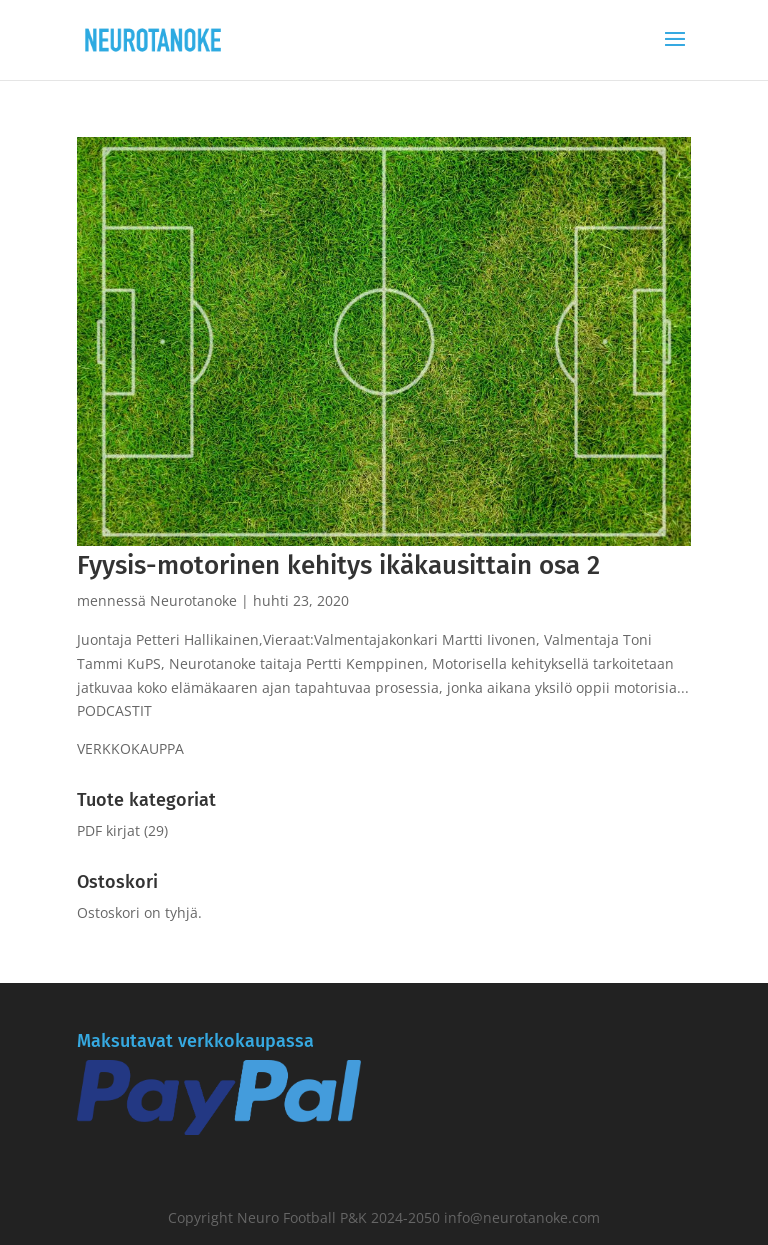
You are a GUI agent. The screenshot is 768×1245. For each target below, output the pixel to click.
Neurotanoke (193, 600)
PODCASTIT (114, 710)
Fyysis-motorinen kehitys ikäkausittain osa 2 (338, 565)
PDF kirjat (108, 830)
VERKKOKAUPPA (130, 748)
